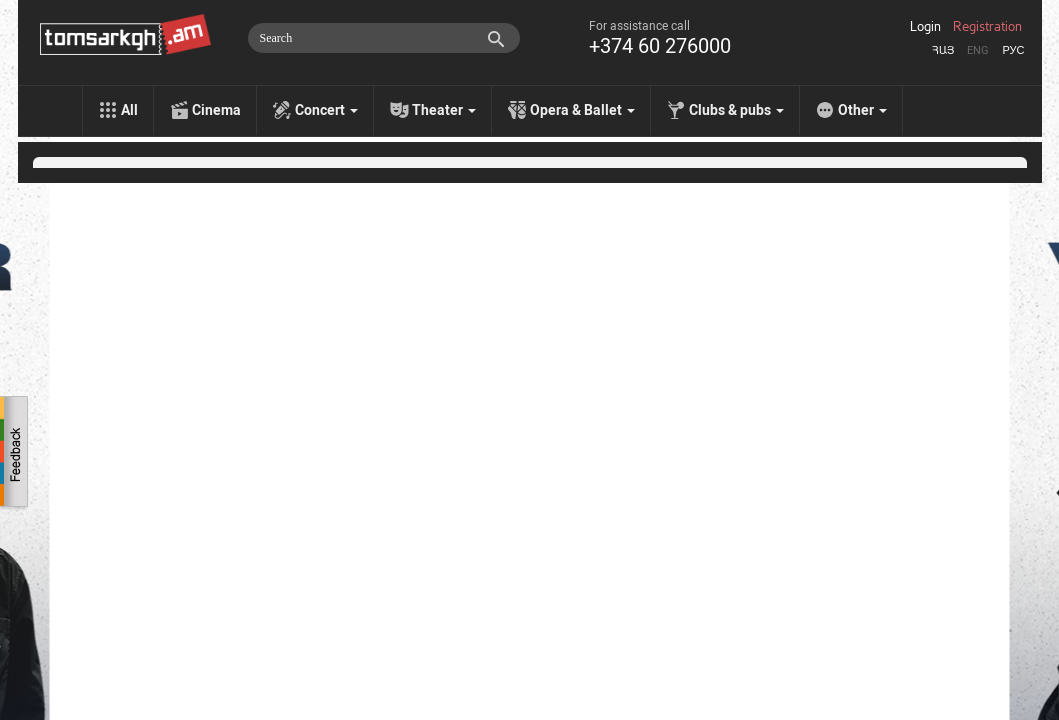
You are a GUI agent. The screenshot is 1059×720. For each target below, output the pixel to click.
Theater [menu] (444, 110)
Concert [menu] (326, 110)
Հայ (943, 50)
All (129, 110)
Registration (987, 27)
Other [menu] (862, 110)
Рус (1013, 50)
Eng (978, 50)
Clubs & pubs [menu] (736, 110)
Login (925, 27)
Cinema (216, 110)
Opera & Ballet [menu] (582, 110)
